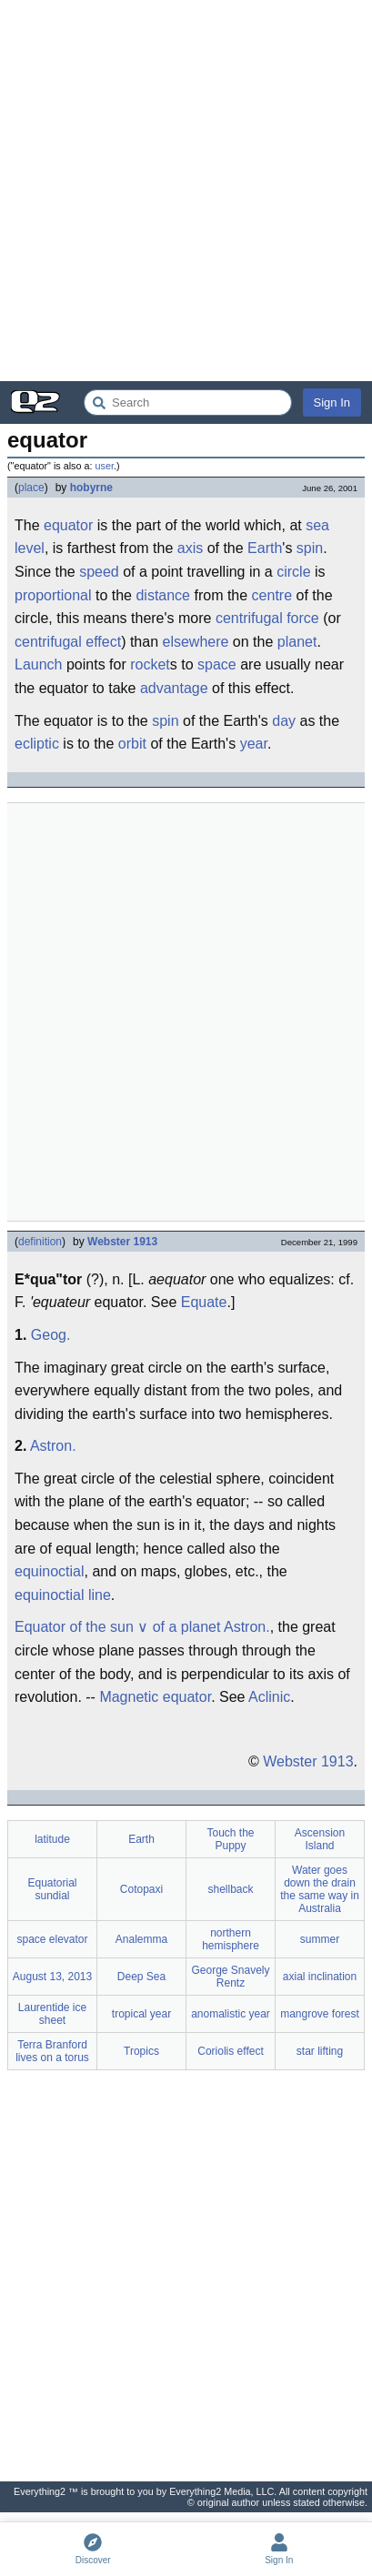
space (216, 664)
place (31, 487)
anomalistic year (230, 2013)
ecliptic (37, 743)
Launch (39, 664)
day (284, 721)
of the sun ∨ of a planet (145, 1627)
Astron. (53, 1446)
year (253, 743)
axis (190, 548)
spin (310, 548)
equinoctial (50, 1571)
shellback (230, 1889)
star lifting (320, 2051)
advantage (174, 688)
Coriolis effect (230, 2051)
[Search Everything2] (188, 402)
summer (319, 1939)
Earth (264, 548)
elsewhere (195, 641)
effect (103, 641)
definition (40, 1241)
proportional (53, 595)
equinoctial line (63, 1595)
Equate (204, 1302)
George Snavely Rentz (230, 1976)
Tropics (141, 2051)
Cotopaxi (141, 1889)
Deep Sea (141, 1976)
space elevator (51, 1939)
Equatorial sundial (51, 1889)
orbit (132, 743)
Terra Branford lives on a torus (52, 2051)
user (105, 465)
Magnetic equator (155, 1697)
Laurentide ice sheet (52, 2014)
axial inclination (320, 1976)
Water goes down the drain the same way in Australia (319, 1889)
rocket (150, 664)
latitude (52, 1839)
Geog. (51, 1335)
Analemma (141, 1939)
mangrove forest (319, 2013)
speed (99, 571)
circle (293, 571)
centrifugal (48, 641)
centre (272, 595)
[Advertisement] (186, 191)
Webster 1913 (122, 1241)
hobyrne (91, 487)
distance (163, 595)
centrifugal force (267, 618)
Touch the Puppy (230, 1839)
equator (68, 525)
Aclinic (269, 1697)
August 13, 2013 (52, 1976)
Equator (40, 1627)
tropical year (141, 2013)
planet (297, 641)
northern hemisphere (230, 1939)
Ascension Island (320, 1839)
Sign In (332, 402)
